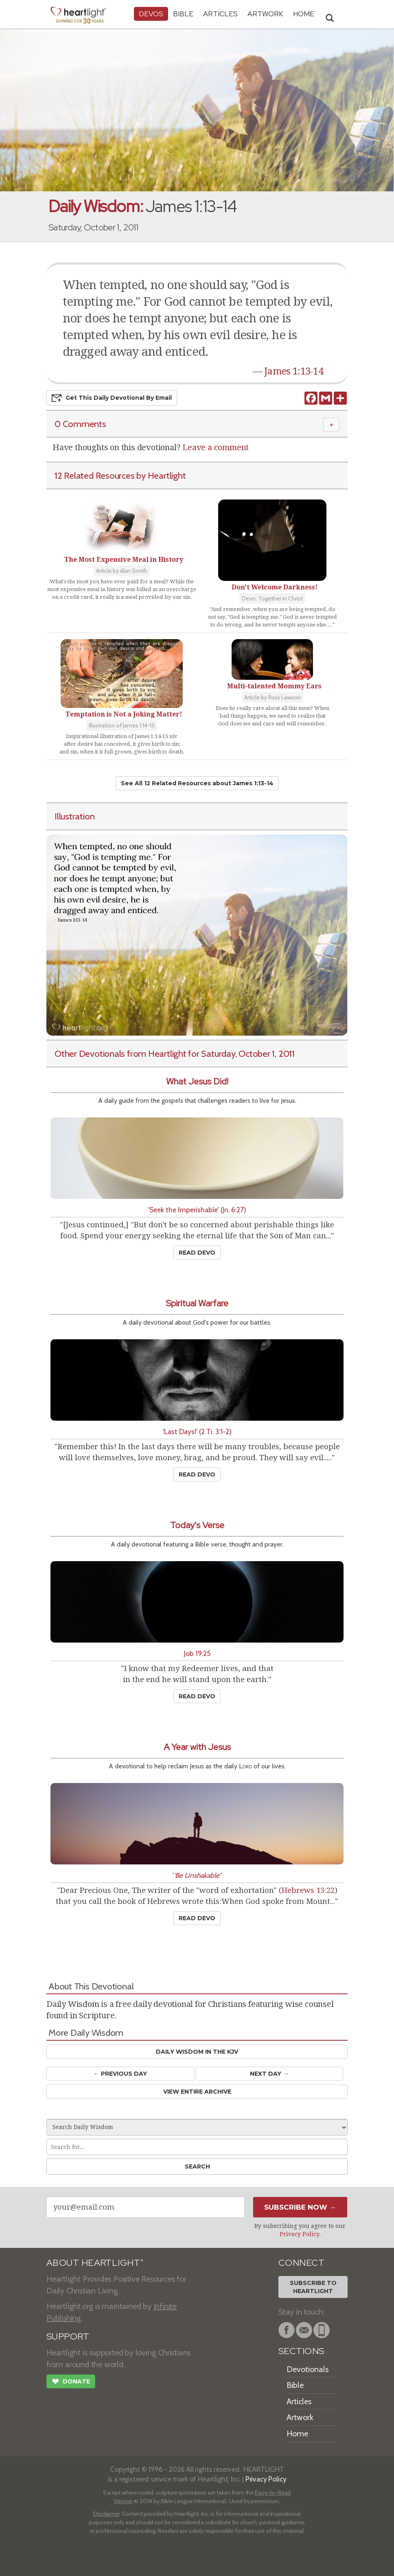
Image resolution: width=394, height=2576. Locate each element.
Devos (151, 13)
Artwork (265, 13)
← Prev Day (120, 2074)
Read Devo (197, 1252)
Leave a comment (215, 447)
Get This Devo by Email (112, 398)
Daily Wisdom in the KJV (197, 2051)
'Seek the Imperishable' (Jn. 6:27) (197, 1209)
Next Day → (269, 2073)
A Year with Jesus (197, 1747)
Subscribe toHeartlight (313, 2287)
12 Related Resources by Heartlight (120, 475)
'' (197, 1875)
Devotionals (307, 2369)
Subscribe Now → (300, 2207)
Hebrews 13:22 (308, 1890)
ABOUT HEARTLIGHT (94, 2263)
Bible (183, 13)
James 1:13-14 (293, 371)
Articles (220, 13)
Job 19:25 (197, 1653)
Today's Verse (197, 1525)
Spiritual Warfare (197, 1303)
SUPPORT (67, 2336)
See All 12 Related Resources (197, 783)
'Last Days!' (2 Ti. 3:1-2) (197, 1431)
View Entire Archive (197, 2091)
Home (297, 2433)
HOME (303, 13)
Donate (71, 2382)
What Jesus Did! (197, 1081)
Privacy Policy (299, 2234)
